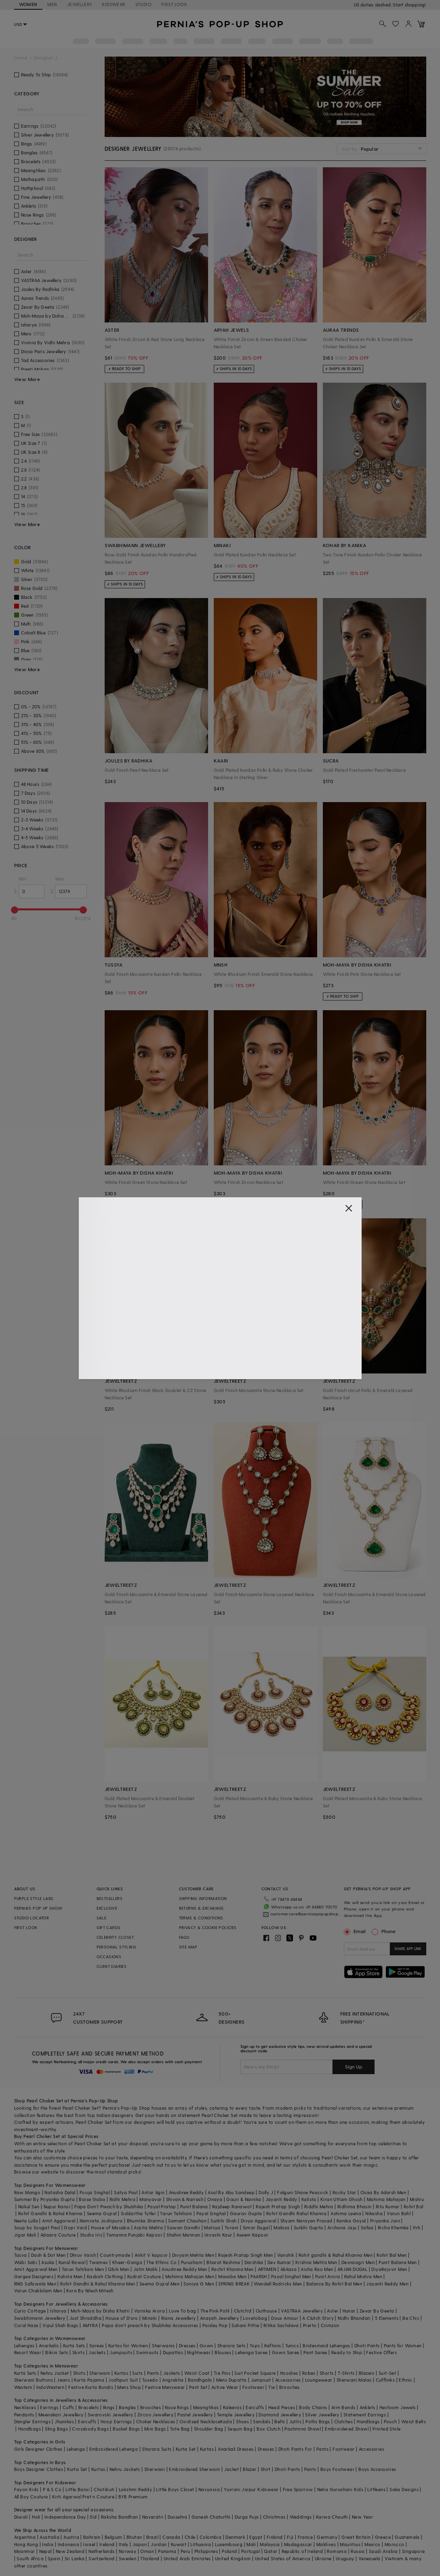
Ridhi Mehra (122, 2199)
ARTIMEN (267, 2269)
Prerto (309, 2325)
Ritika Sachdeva (281, 2325)
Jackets (96, 2352)
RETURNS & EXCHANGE (201, 1908)
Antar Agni (152, 2192)
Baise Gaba (92, 2199)
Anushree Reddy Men (184, 2269)
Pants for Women (403, 2345)
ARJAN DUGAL (352, 2269)
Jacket (231, 2469)
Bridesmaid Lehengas (326, 2345)
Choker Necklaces (155, 2421)
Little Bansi (77, 2489)
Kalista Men (69, 2276)
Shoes (242, 2421)
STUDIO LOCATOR (31, 1917)
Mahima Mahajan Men (189, 2276)
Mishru (417, 2199)
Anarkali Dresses (235, 2449)
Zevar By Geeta (377, 2310)
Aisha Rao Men (317, 2269)
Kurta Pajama (89, 2379)
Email (355, 1931)
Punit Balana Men (398, 2262)
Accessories (288, 2379)
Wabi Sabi (26, 2262)
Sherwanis (163, 2345)
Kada (226, 2421)
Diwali (21, 2516)
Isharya (58, 2310)
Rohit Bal (413, 2206)
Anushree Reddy (186, 2192)
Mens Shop (129, 2387)
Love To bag (182, 2310)
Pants (153, 2373)
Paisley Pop (214, 2325)
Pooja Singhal (95, 2192)
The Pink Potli (215, 2310)
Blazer (249, 2469)
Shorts (326, 2373)
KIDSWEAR (113, 4)
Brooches (289, 2387)
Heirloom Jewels (397, 2407)
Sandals (261, 2421)
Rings (109, 2407)
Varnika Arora (149, 2310)
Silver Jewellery (322, 2414)
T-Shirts (346, 2373)
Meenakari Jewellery (61, 2414)
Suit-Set (387, 2373)
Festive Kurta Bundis (90, 2387)
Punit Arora (327, 2276)
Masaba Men (232, 2276)
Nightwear (199, 2352)
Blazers (367, 2373)
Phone (388, 1931)
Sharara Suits (156, 2449)
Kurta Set (186, 2449)
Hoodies (289, 2373)
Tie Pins (222, 2373)
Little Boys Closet (175, 2489)
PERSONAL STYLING (116, 1946)
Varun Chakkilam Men (38, 2290)
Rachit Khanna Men (232, 2269)
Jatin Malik (145, 2269)
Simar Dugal (256, 2227)
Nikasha (374, 2213)
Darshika (253, 2262)
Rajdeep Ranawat (232, 2206)
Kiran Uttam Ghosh (341, 2199)
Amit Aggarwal (58, 2220)
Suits (137, 2373)
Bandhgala (200, 2379)
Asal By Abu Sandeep (231, 2192)
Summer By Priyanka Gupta (44, 2199)
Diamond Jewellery (280, 2414)
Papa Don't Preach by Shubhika (108, 2206)
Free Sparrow (298, 2489)
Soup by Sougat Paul (37, 2227)
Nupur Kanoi (57, 2206)
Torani (231, 2227)
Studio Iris (91, 2234)
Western (23, 2387)
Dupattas (173, 2352)
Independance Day (65, 2516)
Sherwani (99, 2373)
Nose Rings (177, 2407)
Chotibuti (104, 2489)
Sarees (96, 2345)
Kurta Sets (74, 2345)
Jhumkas (64, 2421)
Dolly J (266, 2192)
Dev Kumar (279, 2262)
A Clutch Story (318, 2318)
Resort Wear (27, 2352)
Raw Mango (27, 2192)
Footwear (253, 2387)
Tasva (20, 2255)
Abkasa (288, 2269)
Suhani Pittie (245, 2325)
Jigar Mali (25, 2234)
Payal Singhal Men (291, 2276)
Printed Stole (386, 2428)
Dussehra (177, 2516)
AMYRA (90, 2325)
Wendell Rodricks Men (278, 2283)
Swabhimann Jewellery (39, 2318)
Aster (332, 2310)
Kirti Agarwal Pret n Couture (83, 2496)
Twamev (98, 2262)
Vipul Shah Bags (60, 2325)
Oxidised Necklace (200, 2421)
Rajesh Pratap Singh (278, 2206)
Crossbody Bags (90, 2428)
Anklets (367, 2407)
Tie (271, 2387)
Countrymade (115, 2255)
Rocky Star (344, 2192)
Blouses (223, 2352)
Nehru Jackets (124, 2469)
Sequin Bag (240, 2428)
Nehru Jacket (54, 2373)
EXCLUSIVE (107, 1908)
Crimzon (330, 2325)
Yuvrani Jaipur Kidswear (251, 2489)
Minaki (149, 2318)
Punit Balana (194, 2206)
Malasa (281, 2227)
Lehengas (24, 2345)
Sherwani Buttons (33, 2379)
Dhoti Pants (366, 2345)
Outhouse (266, 2310)
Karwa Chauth (332, 2516)
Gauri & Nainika (243, 2199)
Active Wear (224, 2387)
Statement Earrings (364, 2414)
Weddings (301, 2516)
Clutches (343, 2421)
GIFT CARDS (109, 1927)
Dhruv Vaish (83, 2255)
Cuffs (68, 2407)
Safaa (367, 2227)
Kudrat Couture (144, 2276)
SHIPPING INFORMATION (203, 1898)
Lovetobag (255, 2318)
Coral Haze (26, 2325)
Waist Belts (413, 2421)
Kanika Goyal (351, 2220)
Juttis (295, 2421)
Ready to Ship (346, 2352)
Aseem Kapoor (252, 2234)
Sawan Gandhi (183, 2227)
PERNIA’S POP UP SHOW (38, 1908)
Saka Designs (404, 2489)
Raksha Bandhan (119, 2516)
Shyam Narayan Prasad (306, 2220)
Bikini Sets (56, 2352)
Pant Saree (315, 2352)
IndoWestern (50, 2387)
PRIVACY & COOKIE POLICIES (208, 1927)
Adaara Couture (58, 2234)
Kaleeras (232, 2407)
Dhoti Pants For (295, 2449)
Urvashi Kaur (218, 2234)
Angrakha (172, 2379)
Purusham (191, 2262)
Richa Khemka (393, 2227)
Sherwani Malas (354, 2379)
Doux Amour (284, 2318)
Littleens (376, 2489)
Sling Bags (56, 2428)
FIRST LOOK (174, 4)
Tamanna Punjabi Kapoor (134, 2234)
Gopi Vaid (75, 2227)
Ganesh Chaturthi (211, 2516)
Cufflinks (385, 2379)
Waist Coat (197, 2373)
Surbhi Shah (223, 2220)
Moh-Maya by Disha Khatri (100, 2310)
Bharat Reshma (223, 2262)
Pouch (390, 2421)
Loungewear (319, 2379)
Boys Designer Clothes (38, 2469)
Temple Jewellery (236, 2414)
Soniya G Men (198, 2283)
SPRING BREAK (234, 2283)
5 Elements (386, 2318)
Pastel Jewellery (195, 2414)
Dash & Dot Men (48, 2255)
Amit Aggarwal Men (36, 2269)
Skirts (78, 2352)
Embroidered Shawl (346, 2428)
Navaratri (153, 2516)
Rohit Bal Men (391, 2255)
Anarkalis (49, 2345)
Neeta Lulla (26, 2220)
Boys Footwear (337, 2469)
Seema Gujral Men (159, 2283)
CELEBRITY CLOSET (115, 1937)
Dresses (187, 2345)
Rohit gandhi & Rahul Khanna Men (336, 2255)
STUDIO (143, 4)
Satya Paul (125, 2192)
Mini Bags (155, 2428)
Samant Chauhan (187, 2220)
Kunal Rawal (72, 2262)
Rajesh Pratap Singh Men (245, 2255)
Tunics (292, 2345)
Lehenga (76, 2449)
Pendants (24, 2414)
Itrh (417, 2227)
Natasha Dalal (59, 2192)
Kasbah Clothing (105, 2276)
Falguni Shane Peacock (302, 2192)
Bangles (127, 2407)
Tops (255, 2345)
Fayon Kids (26, 2489)
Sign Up (353, 2066)
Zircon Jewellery (155, 2414)
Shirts (79, 2373)
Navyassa (209, 2489)
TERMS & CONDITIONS (201, 1917)
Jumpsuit (261, 2379)
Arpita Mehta (148, 2227)
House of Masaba (110, 2227)
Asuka (47, 2262)
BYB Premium (132, 2496)
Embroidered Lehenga (113, 2449)
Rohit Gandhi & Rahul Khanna (50, 2213)
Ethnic (405, 2379)
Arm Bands (343, 2407)
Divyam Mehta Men (193, 2255)
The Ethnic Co (161, 2262)
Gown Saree (285, 2352)
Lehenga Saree (251, 2352)
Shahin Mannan (183, 2234)
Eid (93, 2516)
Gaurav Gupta (246, 2213)
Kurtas (121, 2373)
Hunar (349, 2310)
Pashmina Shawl (302, 2428)
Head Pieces (281, 2407)
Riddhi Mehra (318, 2206)
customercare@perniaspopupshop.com (306, 1913)
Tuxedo (150, 2379)
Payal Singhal (211, 2213)
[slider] (14, 910)
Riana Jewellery (178, 2318)
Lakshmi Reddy (135, 2489)
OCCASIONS (109, 1956)
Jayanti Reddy (281, 2199)
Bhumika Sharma (145, 2220)
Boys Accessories (377, 2469)
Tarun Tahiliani (176, 2213)
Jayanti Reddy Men (387, 2283)
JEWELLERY (80, 4)
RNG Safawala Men (35, 2283)
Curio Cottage (30, 2310)
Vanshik (286, 2255)
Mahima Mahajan (386, 2199)
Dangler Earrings (32, 2421)
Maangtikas (206, 2407)
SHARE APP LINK (407, 1948)
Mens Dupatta (231, 2379)
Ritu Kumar (388, 2206)
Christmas (274, 2516)
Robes (309, 2373)
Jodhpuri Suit (123, 2379)
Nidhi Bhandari (354, 2318)
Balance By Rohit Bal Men (334, 2283)
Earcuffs (255, 2407)
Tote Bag (180, 2428)
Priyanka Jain (385, 2220)
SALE (102, 1917)
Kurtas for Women (128, 2345)
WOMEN (28, 4)
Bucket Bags (126, 2428)
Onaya (214, 2199)
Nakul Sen (29, 2206)
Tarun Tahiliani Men (83, 2269)
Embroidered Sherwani (194, 2469)
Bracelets (88, 2407)
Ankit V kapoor (151, 2255)
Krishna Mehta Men (316, 2262)
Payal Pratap (161, 2206)
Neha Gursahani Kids (340, 2489)
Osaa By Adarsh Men (383, 2192)
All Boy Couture (31, 2496)
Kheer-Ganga (127, 2262)
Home (20, 57)
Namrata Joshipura (101, 2220)
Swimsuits (147, 2352)
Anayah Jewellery (219, 2318)
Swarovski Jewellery (110, 2414)
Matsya (212, 2227)
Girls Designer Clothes (38, 2449)
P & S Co (52, 2489)
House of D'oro (121, 2318)
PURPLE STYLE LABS (34, 1898)
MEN (52, 4)
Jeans (63, 2379)
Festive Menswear (165, 2387)
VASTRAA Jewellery (302, 2310)
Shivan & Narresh (184, 2199)
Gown (206, 2345)
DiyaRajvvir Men (389, 2269)
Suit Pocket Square (255, 2373)
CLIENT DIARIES (112, 1966)
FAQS (184, 1937)
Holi (36, 2516)
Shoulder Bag (208, 2428)
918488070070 (410, 4)
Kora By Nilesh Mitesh (89, 2290)
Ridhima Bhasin (354, 2206)
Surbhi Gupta (308, 2227)
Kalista (308, 2199)
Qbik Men (118, 2269)
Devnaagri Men (358, 2262)
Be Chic (410, 2318)
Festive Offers (381, 2352)
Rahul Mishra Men (363, 2276)
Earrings (49, 2407)
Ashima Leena (346, 2213)
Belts (279, 2421)
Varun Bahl (399, 2213)
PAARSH (259, 2276)
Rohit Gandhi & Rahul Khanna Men (97, 2283)
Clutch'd (243, 2310)
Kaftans (272, 2345)
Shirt (266, 2469)
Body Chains (313, 2407)
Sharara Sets (231, 2345)
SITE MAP (188, 1946)
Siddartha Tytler (138, 2213)
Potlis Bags (317, 2421)
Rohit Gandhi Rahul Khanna (296, 2213)
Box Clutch (268, 2428)
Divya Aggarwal (258, 2220)
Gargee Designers (33, 2276)
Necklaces (25, 2407)
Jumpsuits (120, 2352)
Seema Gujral (102, 2213)
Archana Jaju (342, 2227)
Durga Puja (247, 2516)
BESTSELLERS (109, 1898)
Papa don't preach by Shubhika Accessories (150, 2325)
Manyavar (150, 2199)
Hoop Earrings (116, 2421)
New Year (362, 2516)
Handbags (368, 2421)
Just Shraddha (85, 2318)
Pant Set (198, 2387)
